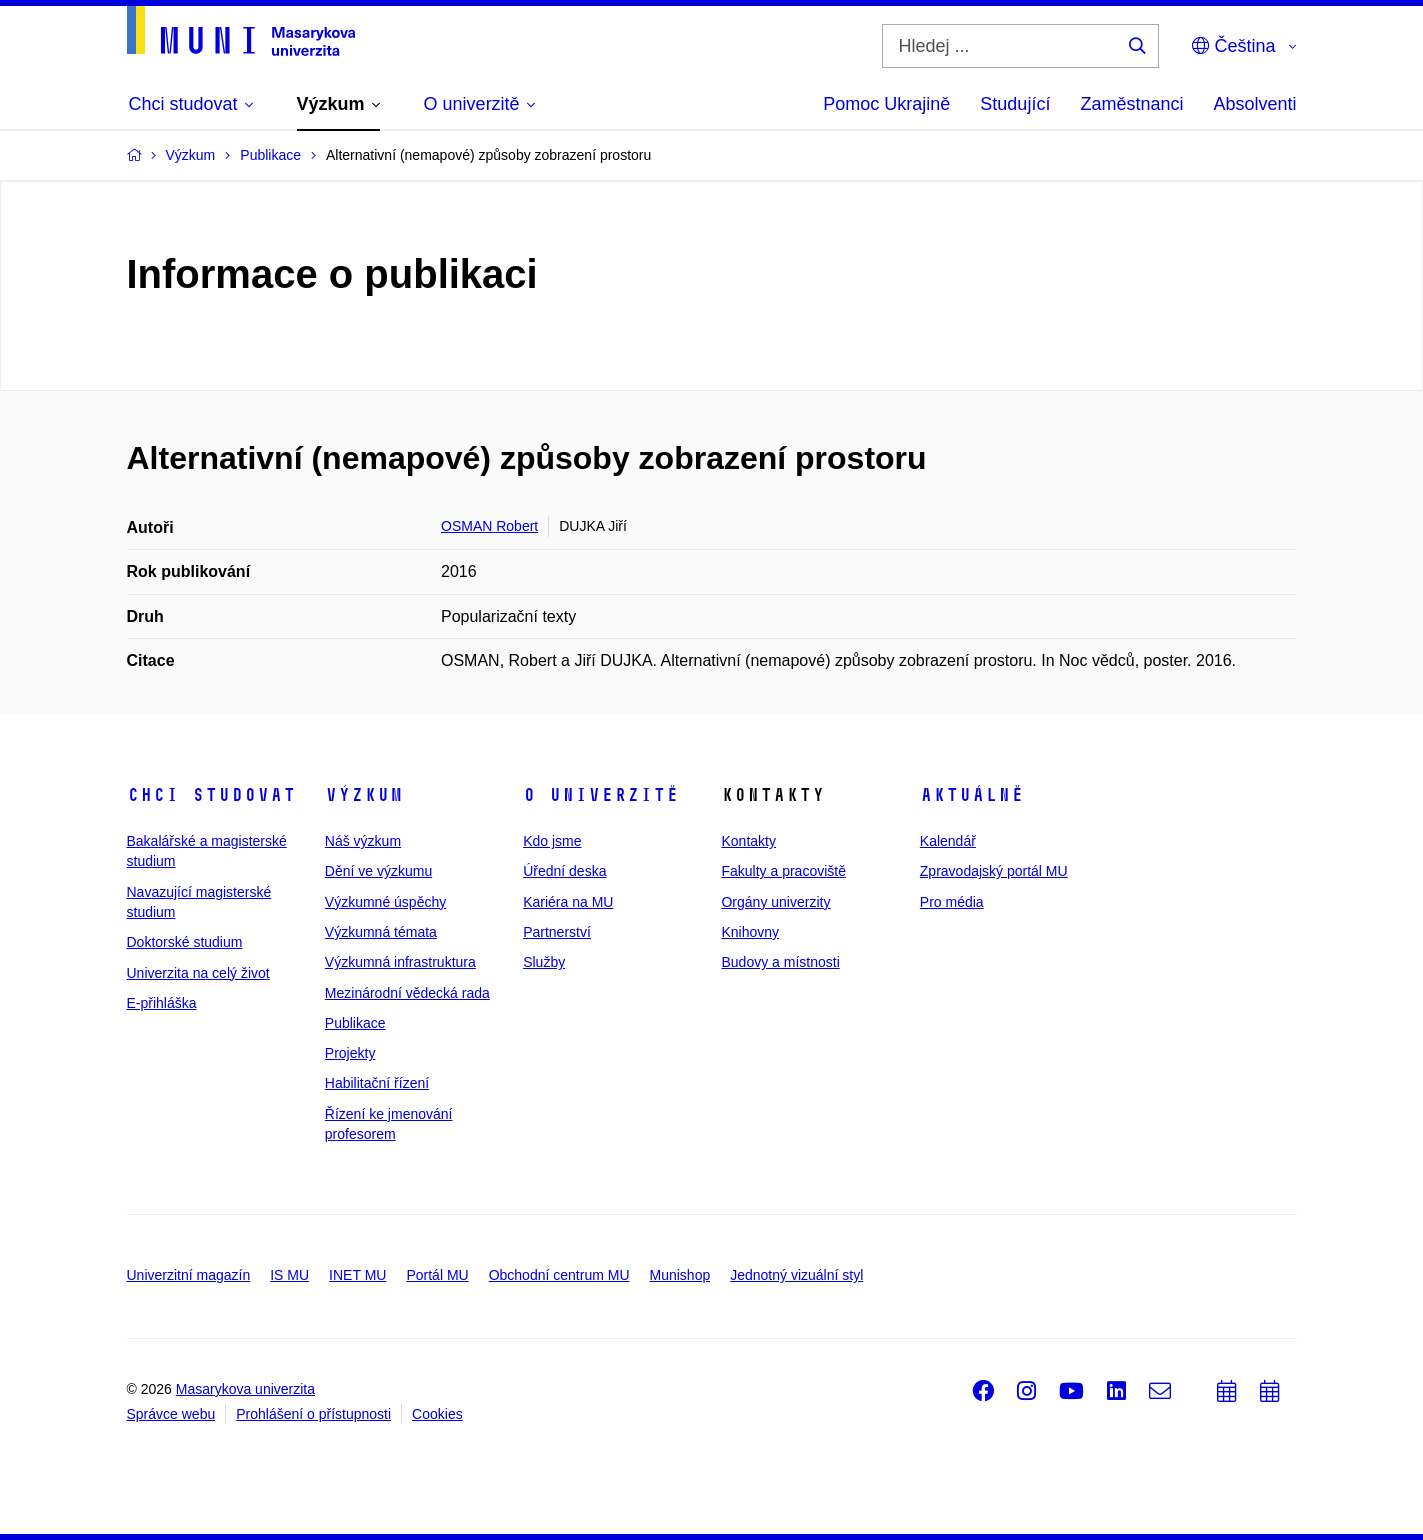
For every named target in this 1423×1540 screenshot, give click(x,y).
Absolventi (1254, 104)
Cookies (437, 1414)
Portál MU (437, 1275)
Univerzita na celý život (198, 973)
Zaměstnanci (1131, 104)
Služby (544, 962)
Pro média (952, 902)
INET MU (357, 1275)
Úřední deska (564, 871)
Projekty (350, 1053)
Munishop (680, 1275)
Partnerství (557, 932)
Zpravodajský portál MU (994, 871)
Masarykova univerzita (245, 1389)
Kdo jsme (552, 841)
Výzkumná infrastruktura (400, 962)
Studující (1015, 104)
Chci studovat (211, 795)
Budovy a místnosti (780, 962)
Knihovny (750, 932)
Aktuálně (972, 795)
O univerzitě (601, 795)
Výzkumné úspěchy (385, 902)
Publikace (355, 1023)
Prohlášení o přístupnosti (313, 1414)
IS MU (289, 1275)
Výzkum (364, 795)
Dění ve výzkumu (378, 871)
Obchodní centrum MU (559, 1275)
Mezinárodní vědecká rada (407, 993)
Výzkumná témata (381, 932)
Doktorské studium (185, 942)
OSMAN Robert (489, 526)
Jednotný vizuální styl (796, 1275)
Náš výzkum (363, 841)
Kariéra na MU (568, 902)
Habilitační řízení (377, 1083)
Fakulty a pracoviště (783, 871)
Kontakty (748, 841)
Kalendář (948, 841)
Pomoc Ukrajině (886, 104)
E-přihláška (162, 1003)
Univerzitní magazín (189, 1275)
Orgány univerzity (775, 902)
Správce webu (171, 1414)
